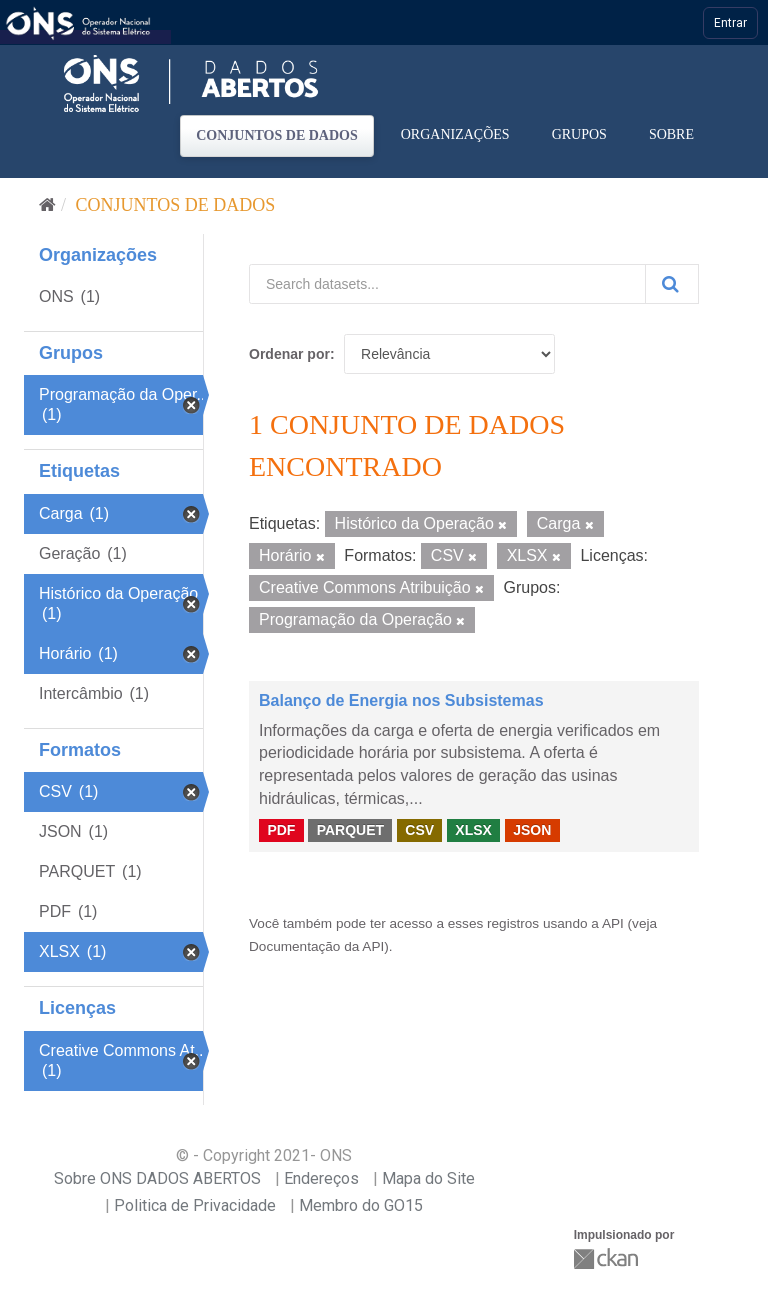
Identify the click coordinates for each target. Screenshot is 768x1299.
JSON (532, 830)
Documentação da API (316, 946)
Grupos (579, 134)
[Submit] (672, 284)
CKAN (608, 1258)
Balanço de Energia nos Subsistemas (401, 700)
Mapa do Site (428, 1178)
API (613, 923)
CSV (419, 830)
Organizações (455, 134)
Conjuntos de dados (277, 135)
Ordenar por (289, 354)
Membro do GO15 (361, 1205)
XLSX (473, 830)
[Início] (47, 205)
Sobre (671, 134)
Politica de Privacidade (195, 1205)
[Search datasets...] (447, 284)
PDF (281, 830)
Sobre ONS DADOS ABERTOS (157, 1178)
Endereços (321, 1178)
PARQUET (350, 830)
